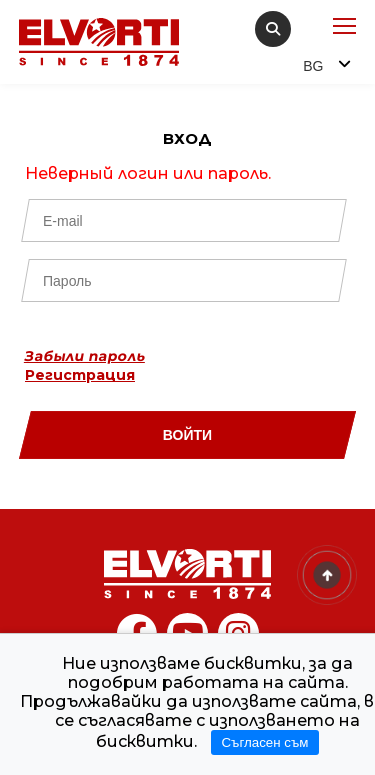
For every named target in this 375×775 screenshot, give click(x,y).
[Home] (188, 574)
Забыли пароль (85, 356)
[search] (273, 29)
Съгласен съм (264, 742)
